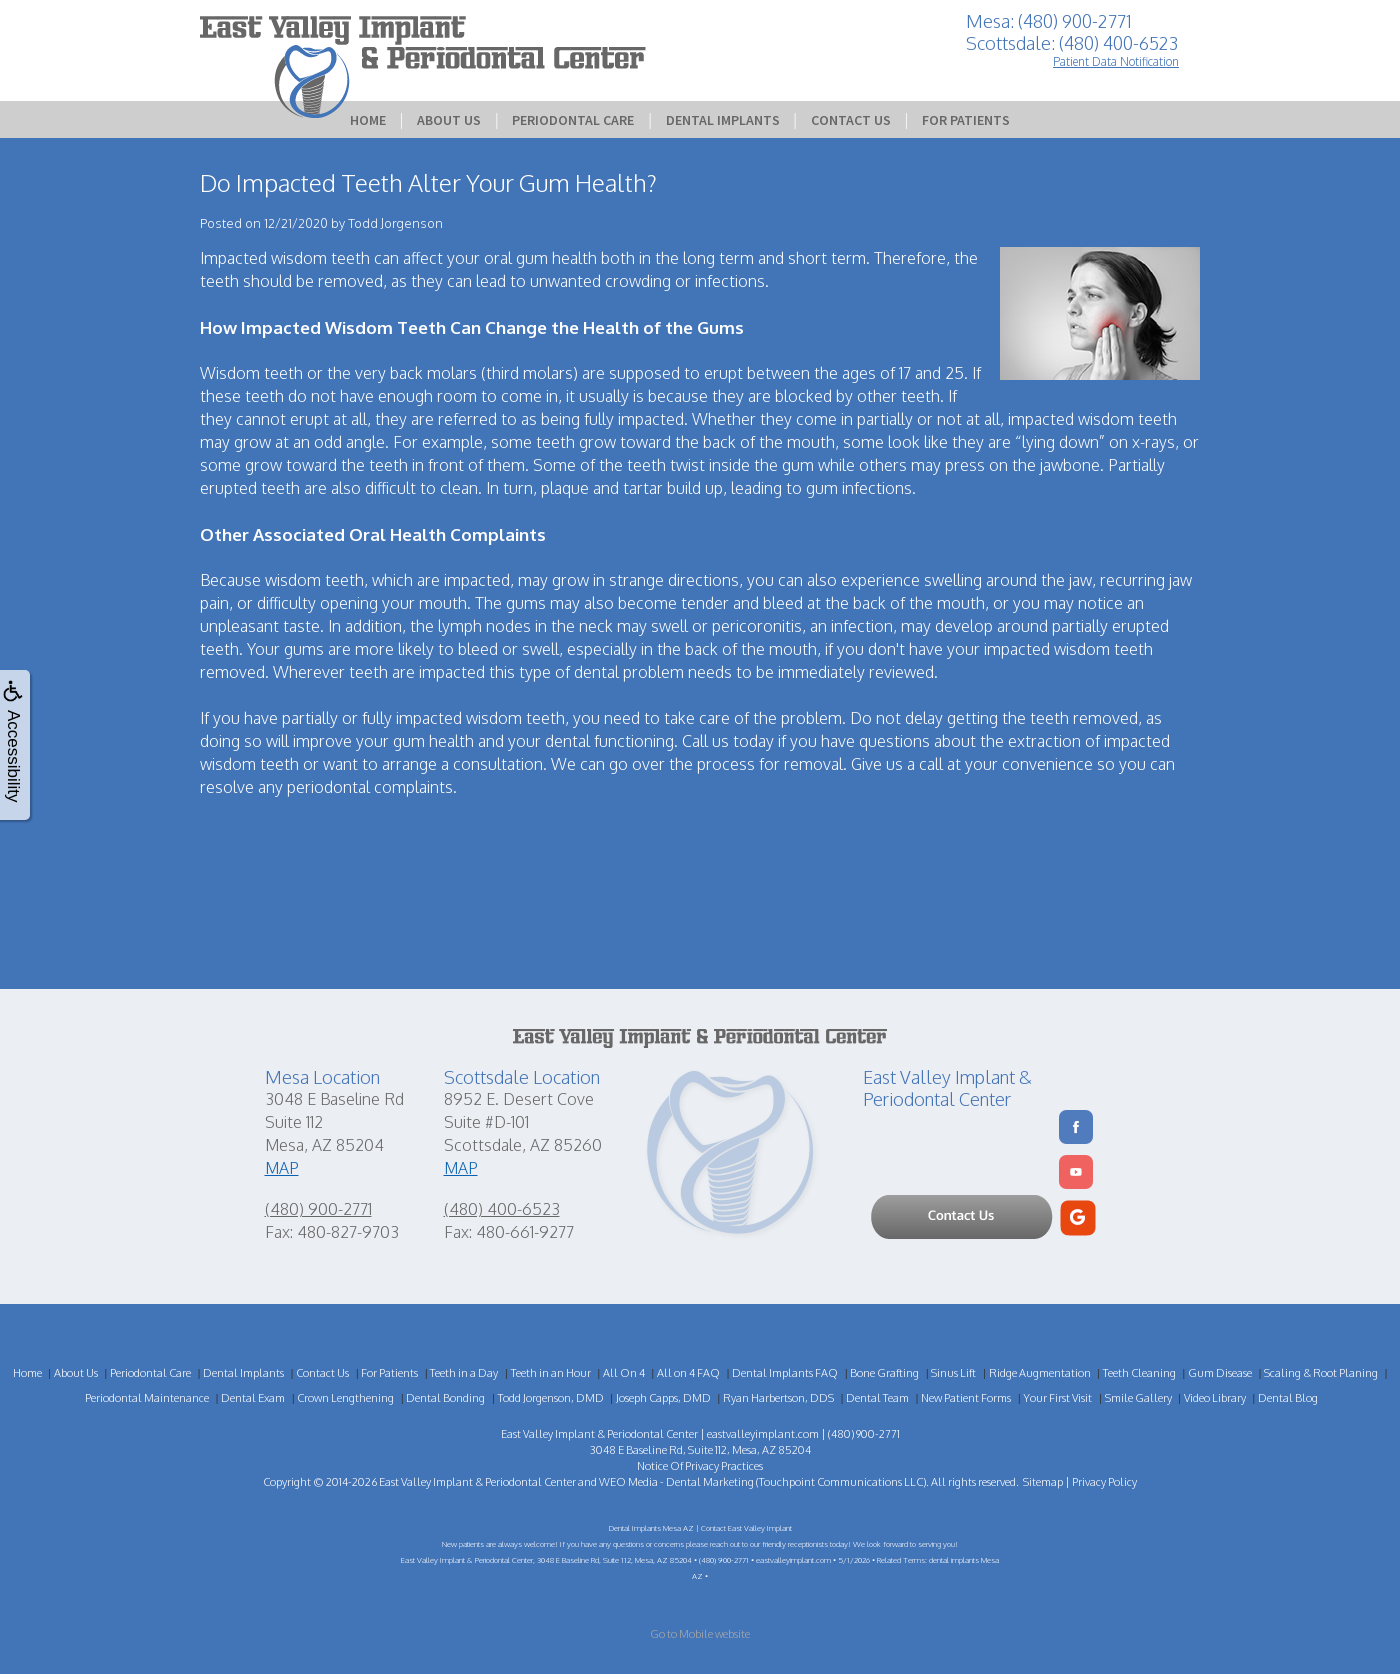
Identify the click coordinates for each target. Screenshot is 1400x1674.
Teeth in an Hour (551, 1373)
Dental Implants (723, 120)
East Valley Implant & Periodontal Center (477, 1482)
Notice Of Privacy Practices (700, 1466)
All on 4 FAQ (688, 1373)
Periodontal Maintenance (147, 1398)
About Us (449, 120)
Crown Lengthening (345, 1398)
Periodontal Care (573, 120)
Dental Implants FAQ (785, 1373)
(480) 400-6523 (502, 1209)
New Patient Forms (966, 1398)
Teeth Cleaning (1139, 1373)
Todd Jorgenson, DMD (551, 1398)
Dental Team (877, 1398)
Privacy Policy (1104, 1482)
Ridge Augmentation (1040, 1373)
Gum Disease (1220, 1373)
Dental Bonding (445, 1398)
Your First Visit (1057, 1398)
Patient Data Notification (1116, 61)
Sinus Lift (953, 1373)
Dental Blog (1288, 1398)
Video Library (1215, 1398)
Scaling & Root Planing (1321, 1373)
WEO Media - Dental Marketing (676, 1482)
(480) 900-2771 (318, 1209)
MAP (282, 1168)
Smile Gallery (1138, 1398)
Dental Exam (253, 1398)
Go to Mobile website (700, 1634)
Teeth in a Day (464, 1373)
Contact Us (851, 120)
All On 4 (624, 1373)
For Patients (966, 120)
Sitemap (1043, 1482)
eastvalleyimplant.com (763, 1434)
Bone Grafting (884, 1373)
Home (368, 120)
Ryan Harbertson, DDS (778, 1398)
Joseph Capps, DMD (663, 1398)
